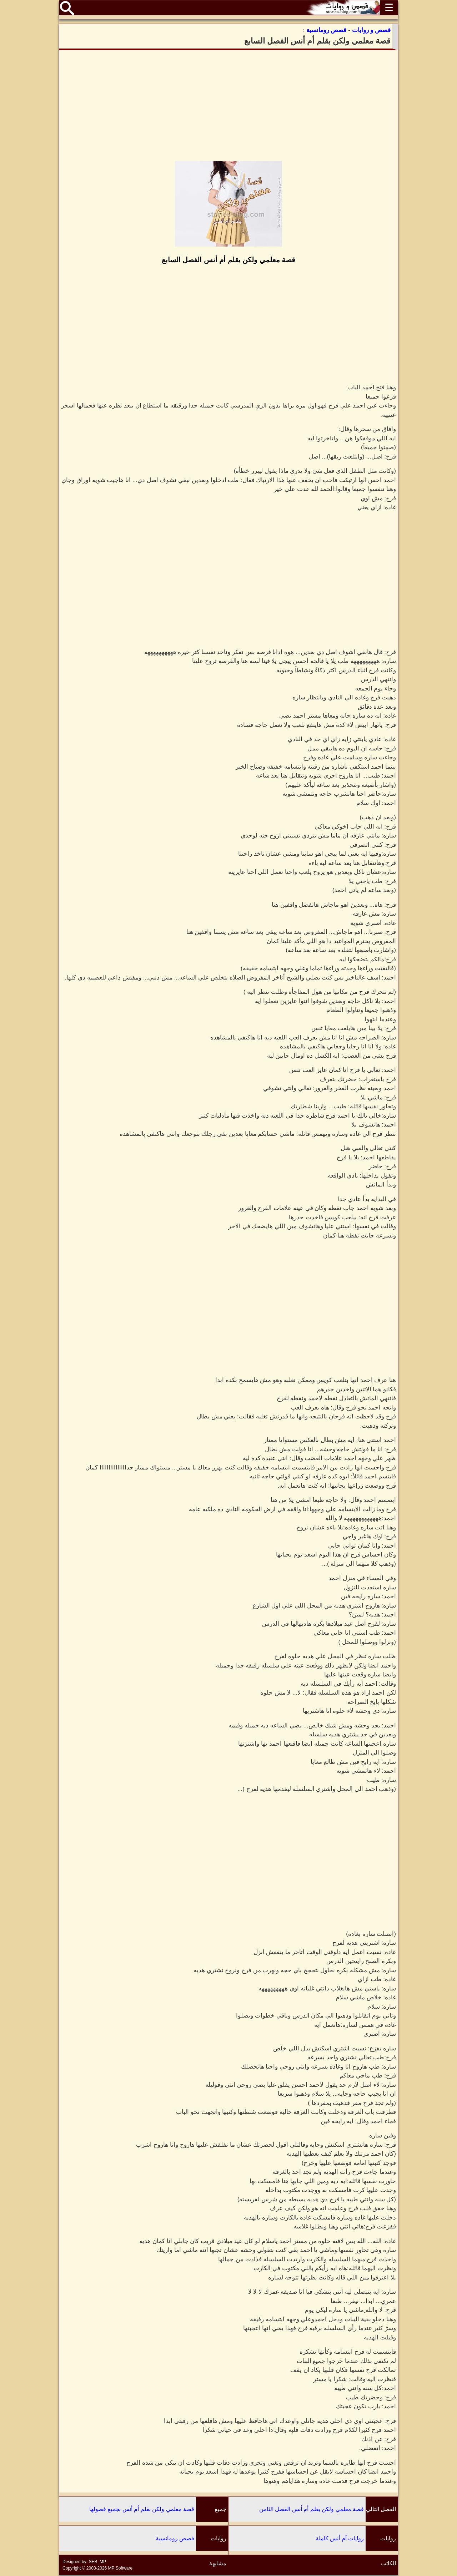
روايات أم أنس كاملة (340, 2538)
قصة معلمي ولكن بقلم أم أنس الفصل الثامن (311, 2509)
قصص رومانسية (175, 2538)
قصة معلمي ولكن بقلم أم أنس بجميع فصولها (141, 2509)
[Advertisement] (228, 106)
